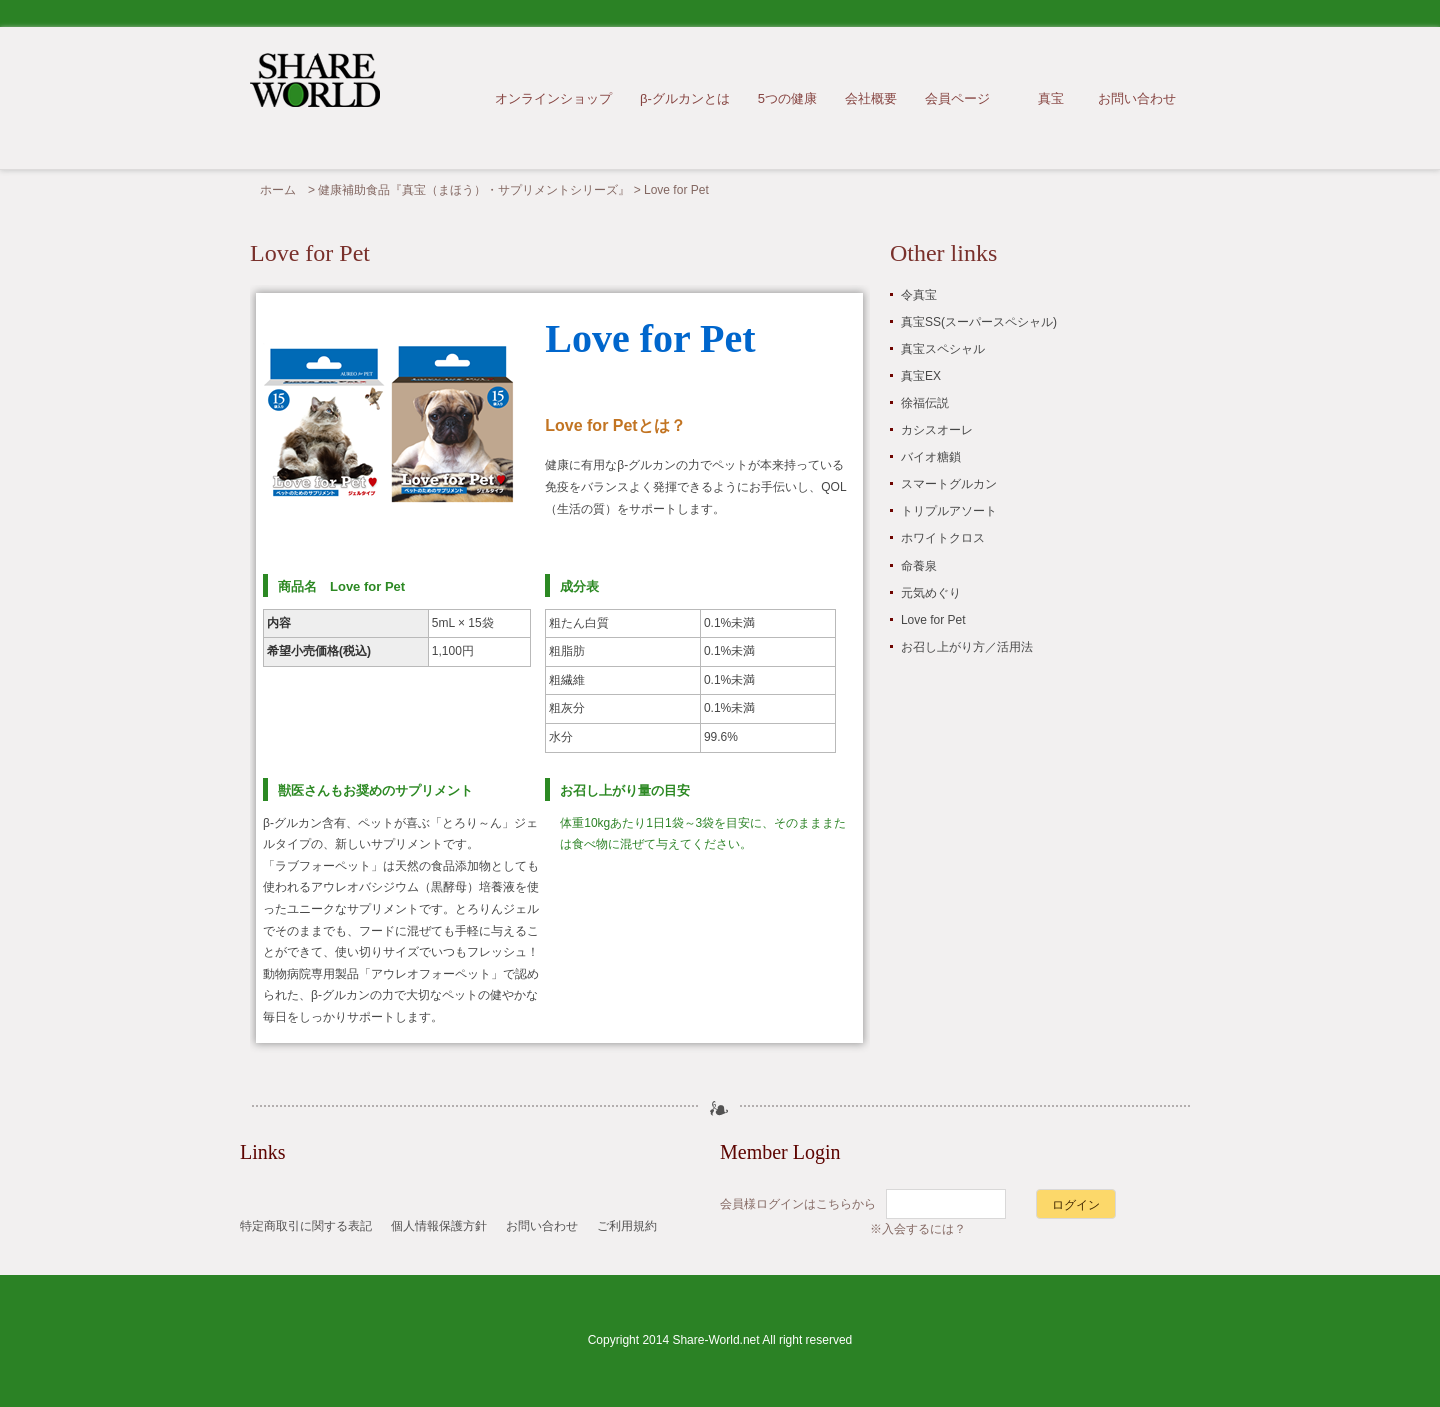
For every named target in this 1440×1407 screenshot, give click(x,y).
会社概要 (871, 98)
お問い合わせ (1137, 98)
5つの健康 (787, 98)
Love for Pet (933, 620)
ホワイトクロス (943, 538)
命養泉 (919, 566)
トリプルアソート (949, 511)
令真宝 (919, 295)
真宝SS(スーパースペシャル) (979, 322)
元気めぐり (931, 593)
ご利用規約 (627, 1226)
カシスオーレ (937, 430)
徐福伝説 (925, 403)
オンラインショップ (553, 98)
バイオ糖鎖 (931, 457)
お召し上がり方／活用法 (967, 647)
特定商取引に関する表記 (306, 1226)
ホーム (278, 190)
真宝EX (921, 376)
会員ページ (957, 98)
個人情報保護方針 (439, 1226)
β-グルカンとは (685, 98)
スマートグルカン (949, 484)
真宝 (1051, 98)
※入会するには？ (918, 1229)
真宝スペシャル (943, 349)
